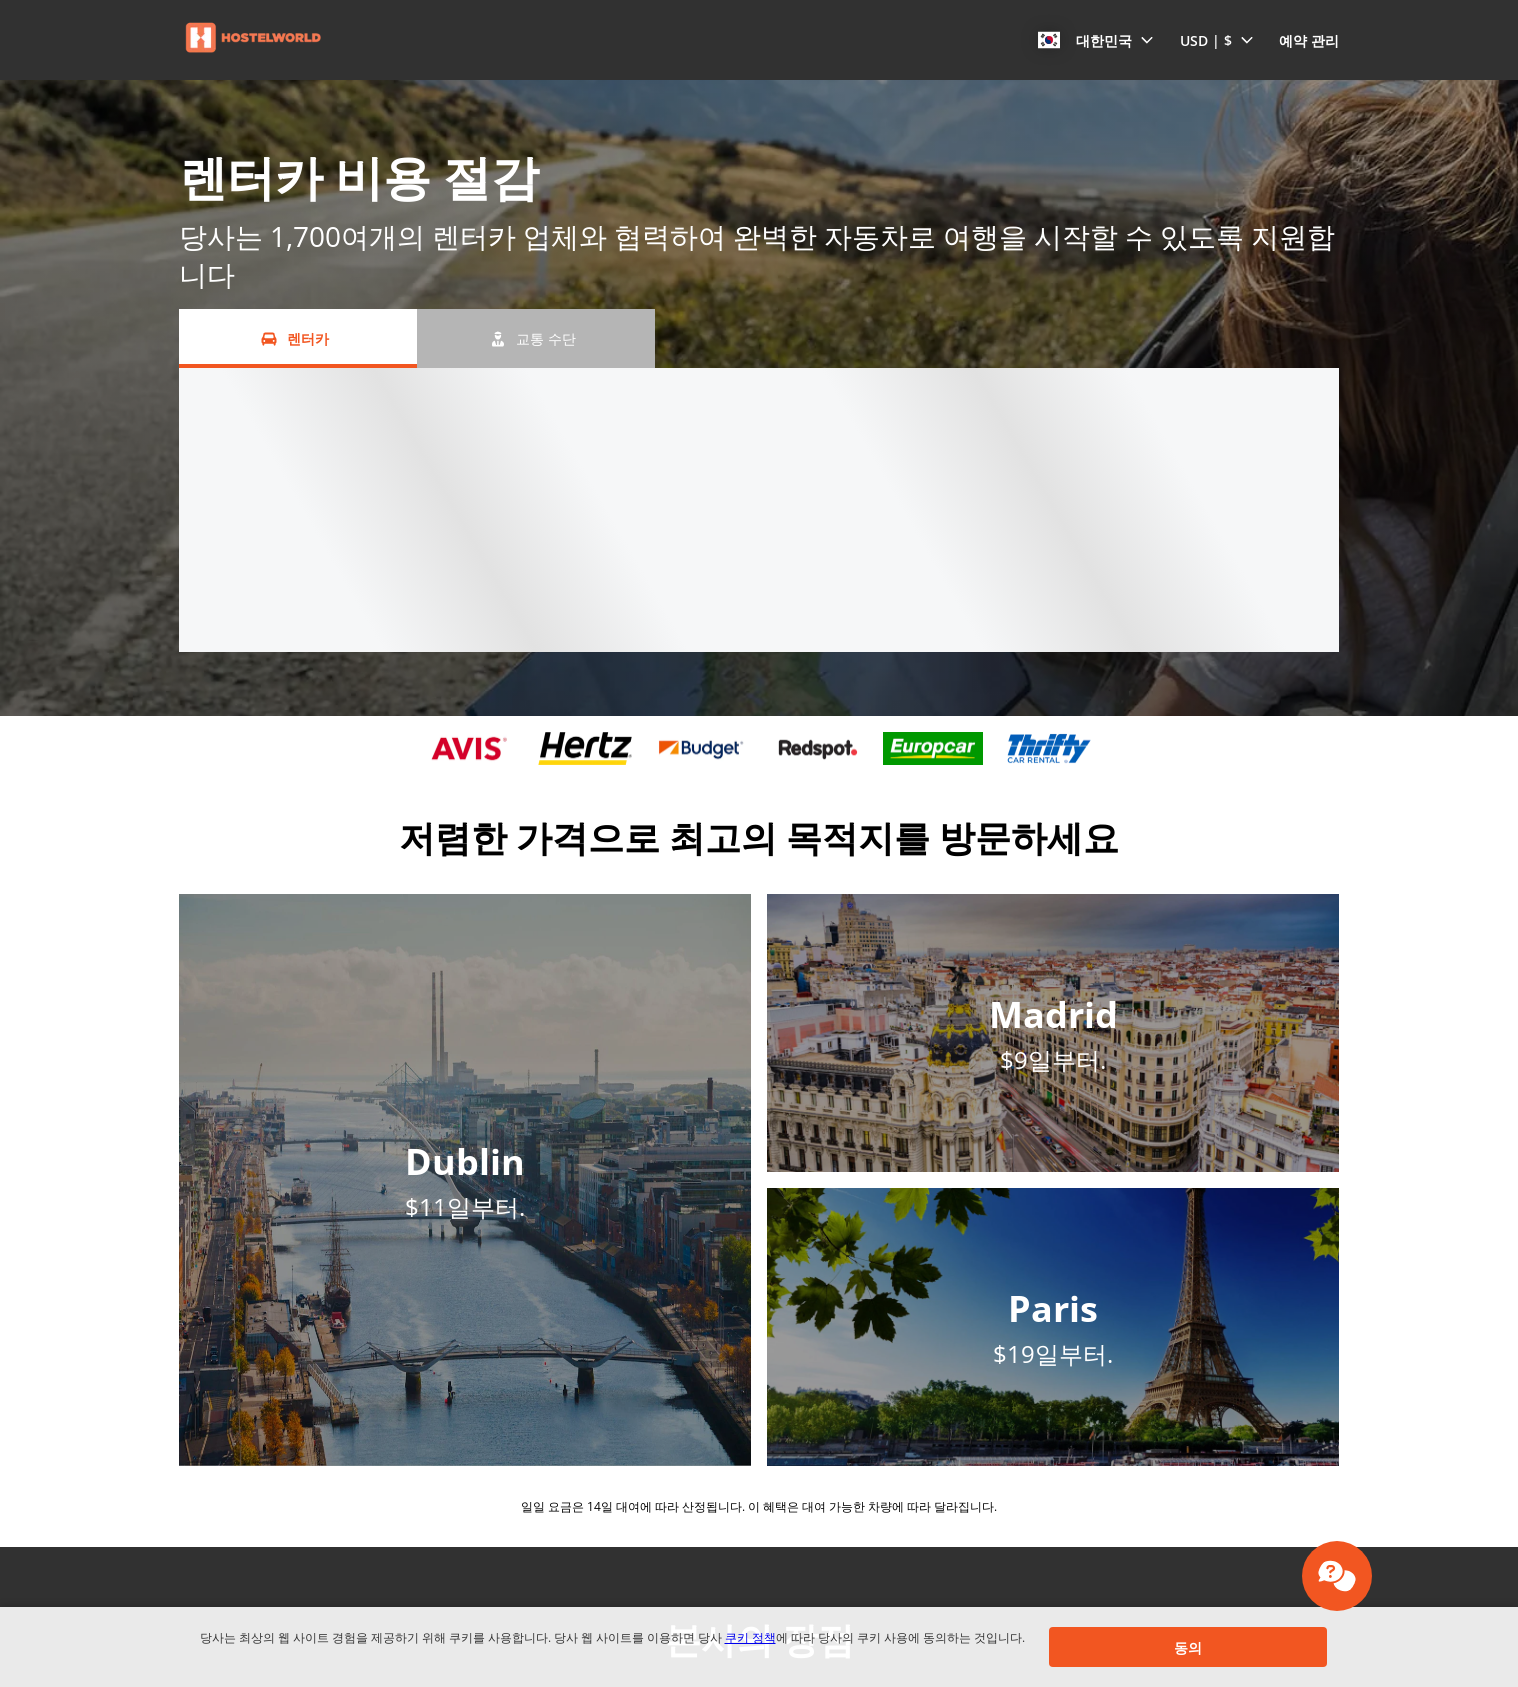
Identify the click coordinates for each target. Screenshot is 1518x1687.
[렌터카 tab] (298, 338)
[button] (1096, 40)
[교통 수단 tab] (536, 338)
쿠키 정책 (750, 1637)
